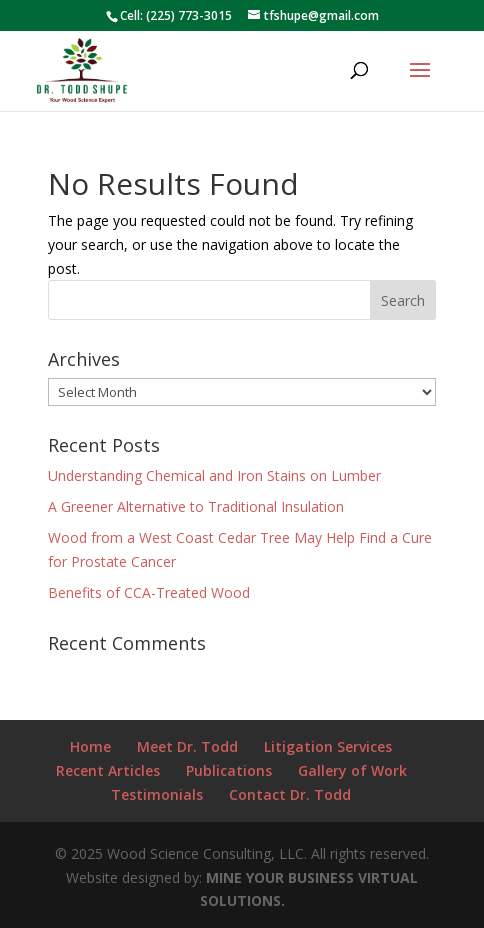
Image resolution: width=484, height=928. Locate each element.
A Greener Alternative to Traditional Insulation (196, 506)
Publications (229, 770)
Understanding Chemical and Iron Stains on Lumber (214, 475)
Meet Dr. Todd (187, 746)
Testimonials (157, 794)
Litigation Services (328, 746)
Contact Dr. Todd (290, 794)
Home (90, 746)
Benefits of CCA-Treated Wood (149, 592)
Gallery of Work (352, 770)
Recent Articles (108, 770)
